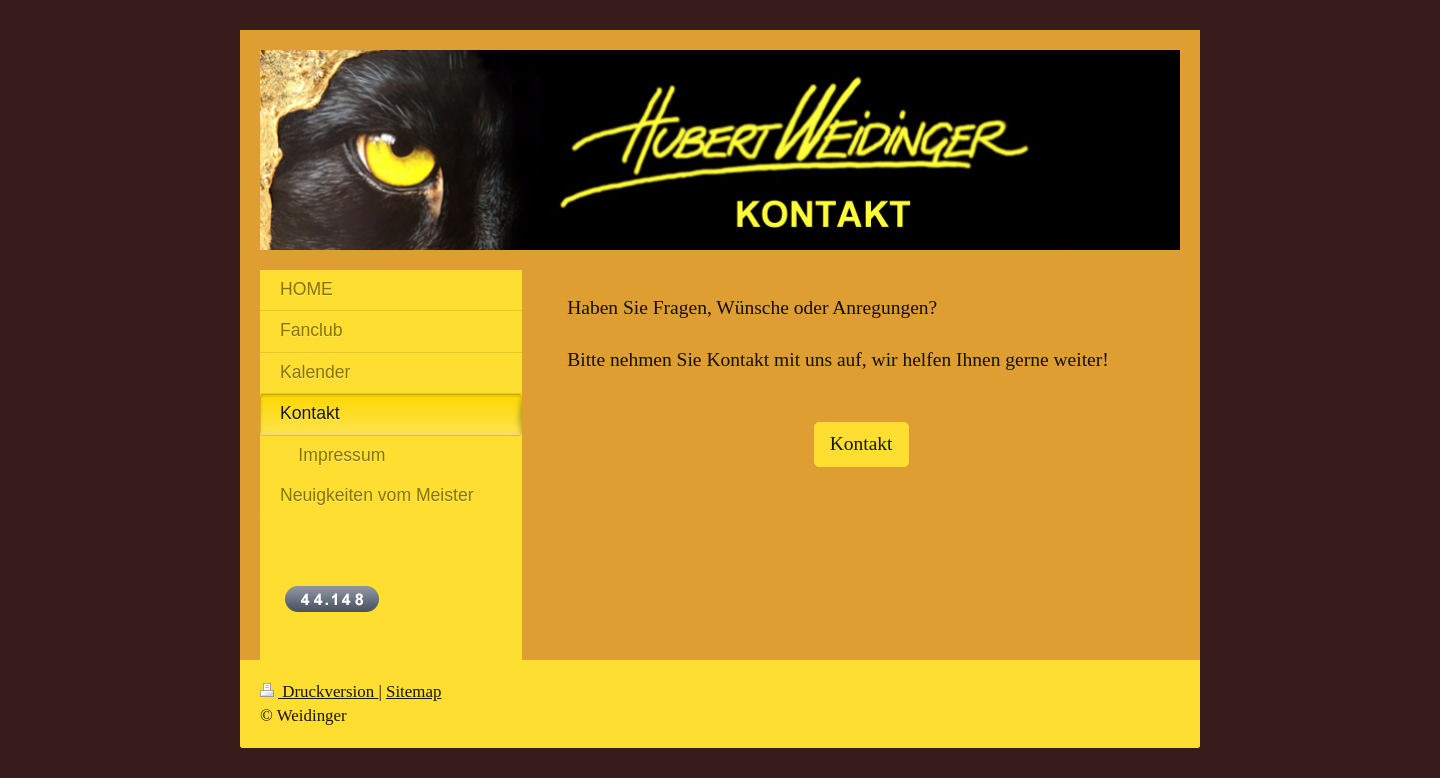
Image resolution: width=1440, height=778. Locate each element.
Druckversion (319, 691)
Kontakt (861, 443)
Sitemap (413, 691)
